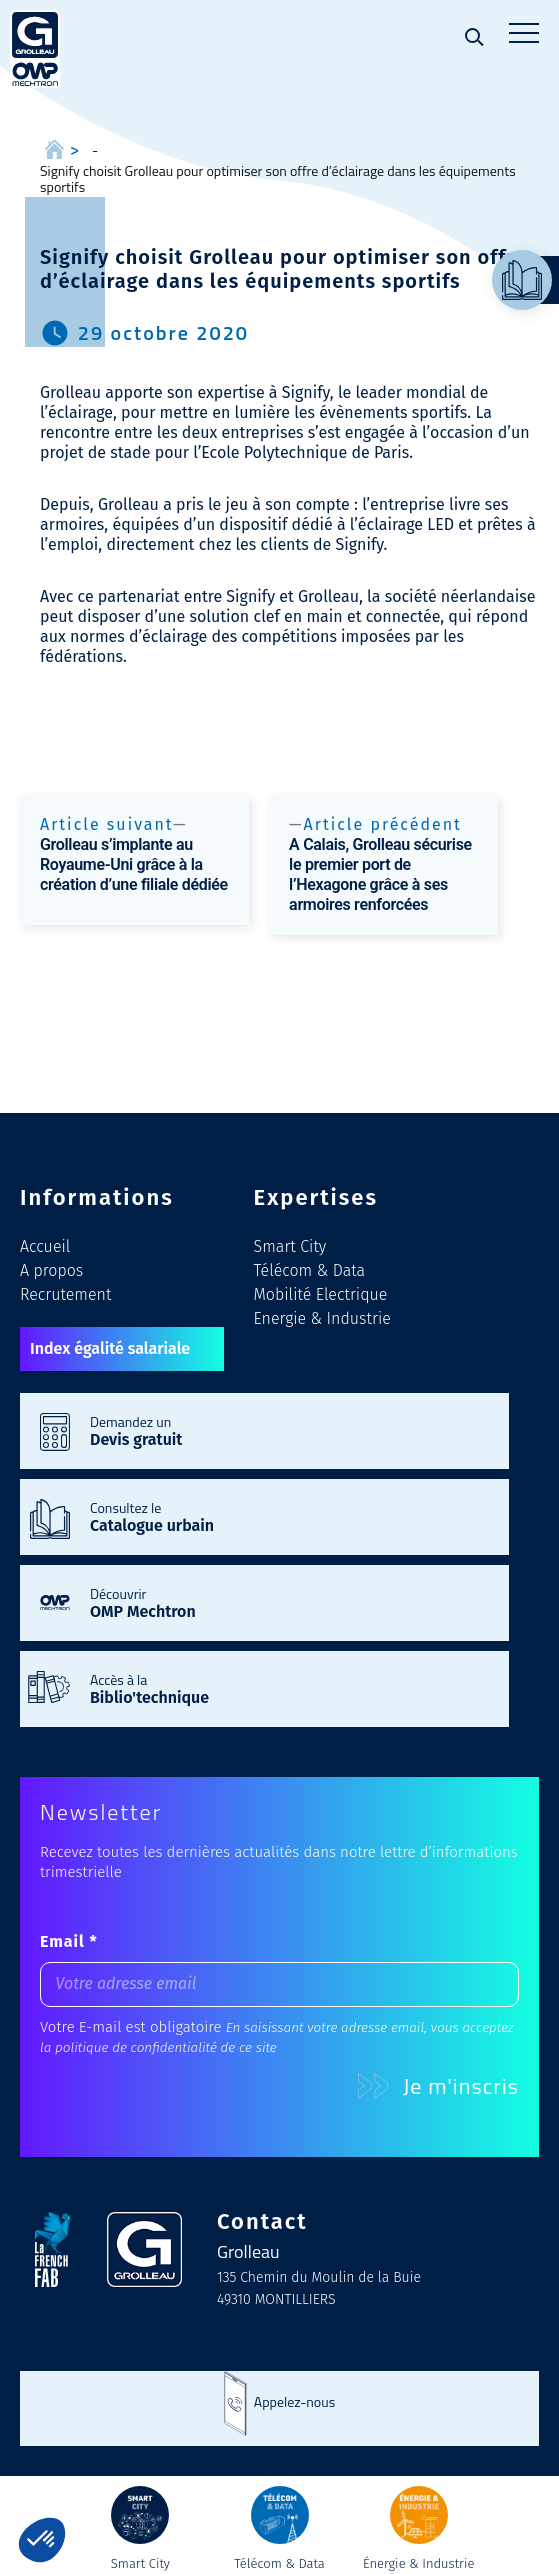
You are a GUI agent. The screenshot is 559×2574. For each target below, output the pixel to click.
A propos (51, 1270)
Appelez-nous (294, 2401)
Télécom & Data (310, 1270)
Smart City (290, 1246)
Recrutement (65, 1294)
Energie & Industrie (322, 1318)
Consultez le (289, 1516)
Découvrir (289, 1602)
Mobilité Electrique (321, 1294)
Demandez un (289, 1430)
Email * (69, 1941)
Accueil (45, 1246)
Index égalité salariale (110, 1348)
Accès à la (289, 1688)
